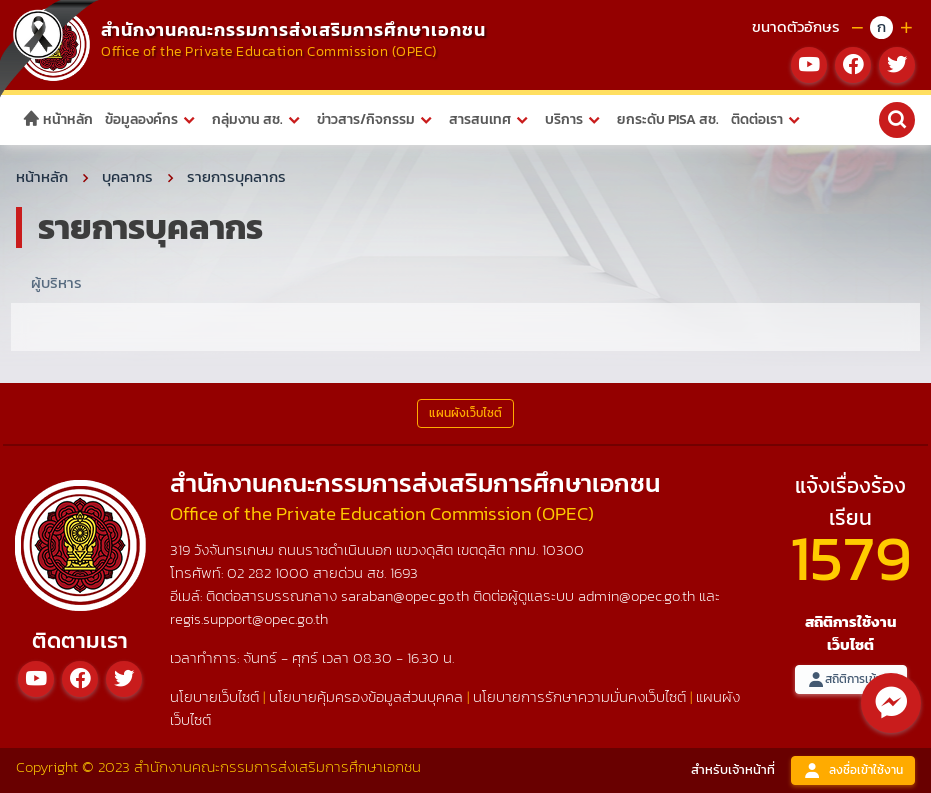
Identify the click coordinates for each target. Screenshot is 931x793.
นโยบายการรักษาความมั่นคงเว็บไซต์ (579, 696)
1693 (404, 572)
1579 (851, 557)
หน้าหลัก (57, 119)
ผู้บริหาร (56, 282)
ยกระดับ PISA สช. (668, 119)
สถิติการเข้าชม (851, 679)
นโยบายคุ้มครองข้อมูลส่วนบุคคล (366, 696)
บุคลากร (127, 176)
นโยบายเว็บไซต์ (214, 696)
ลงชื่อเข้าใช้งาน (853, 770)
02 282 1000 (270, 572)
